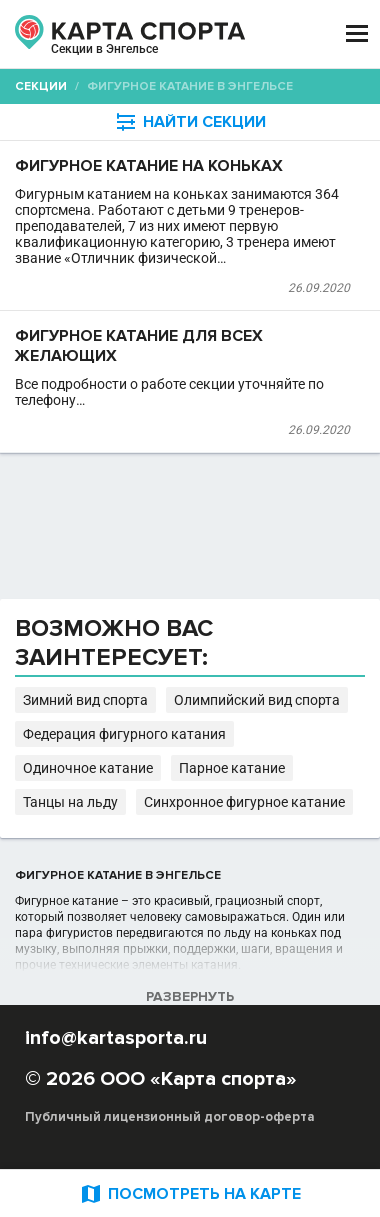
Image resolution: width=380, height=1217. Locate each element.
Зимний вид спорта (85, 700)
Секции (41, 86)
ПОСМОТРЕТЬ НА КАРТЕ (190, 1193)
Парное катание (232, 768)
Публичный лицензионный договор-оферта (170, 1117)
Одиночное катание (88, 768)
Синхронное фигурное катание (244, 802)
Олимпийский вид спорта (257, 700)
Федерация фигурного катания (124, 734)
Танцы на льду (70, 802)
